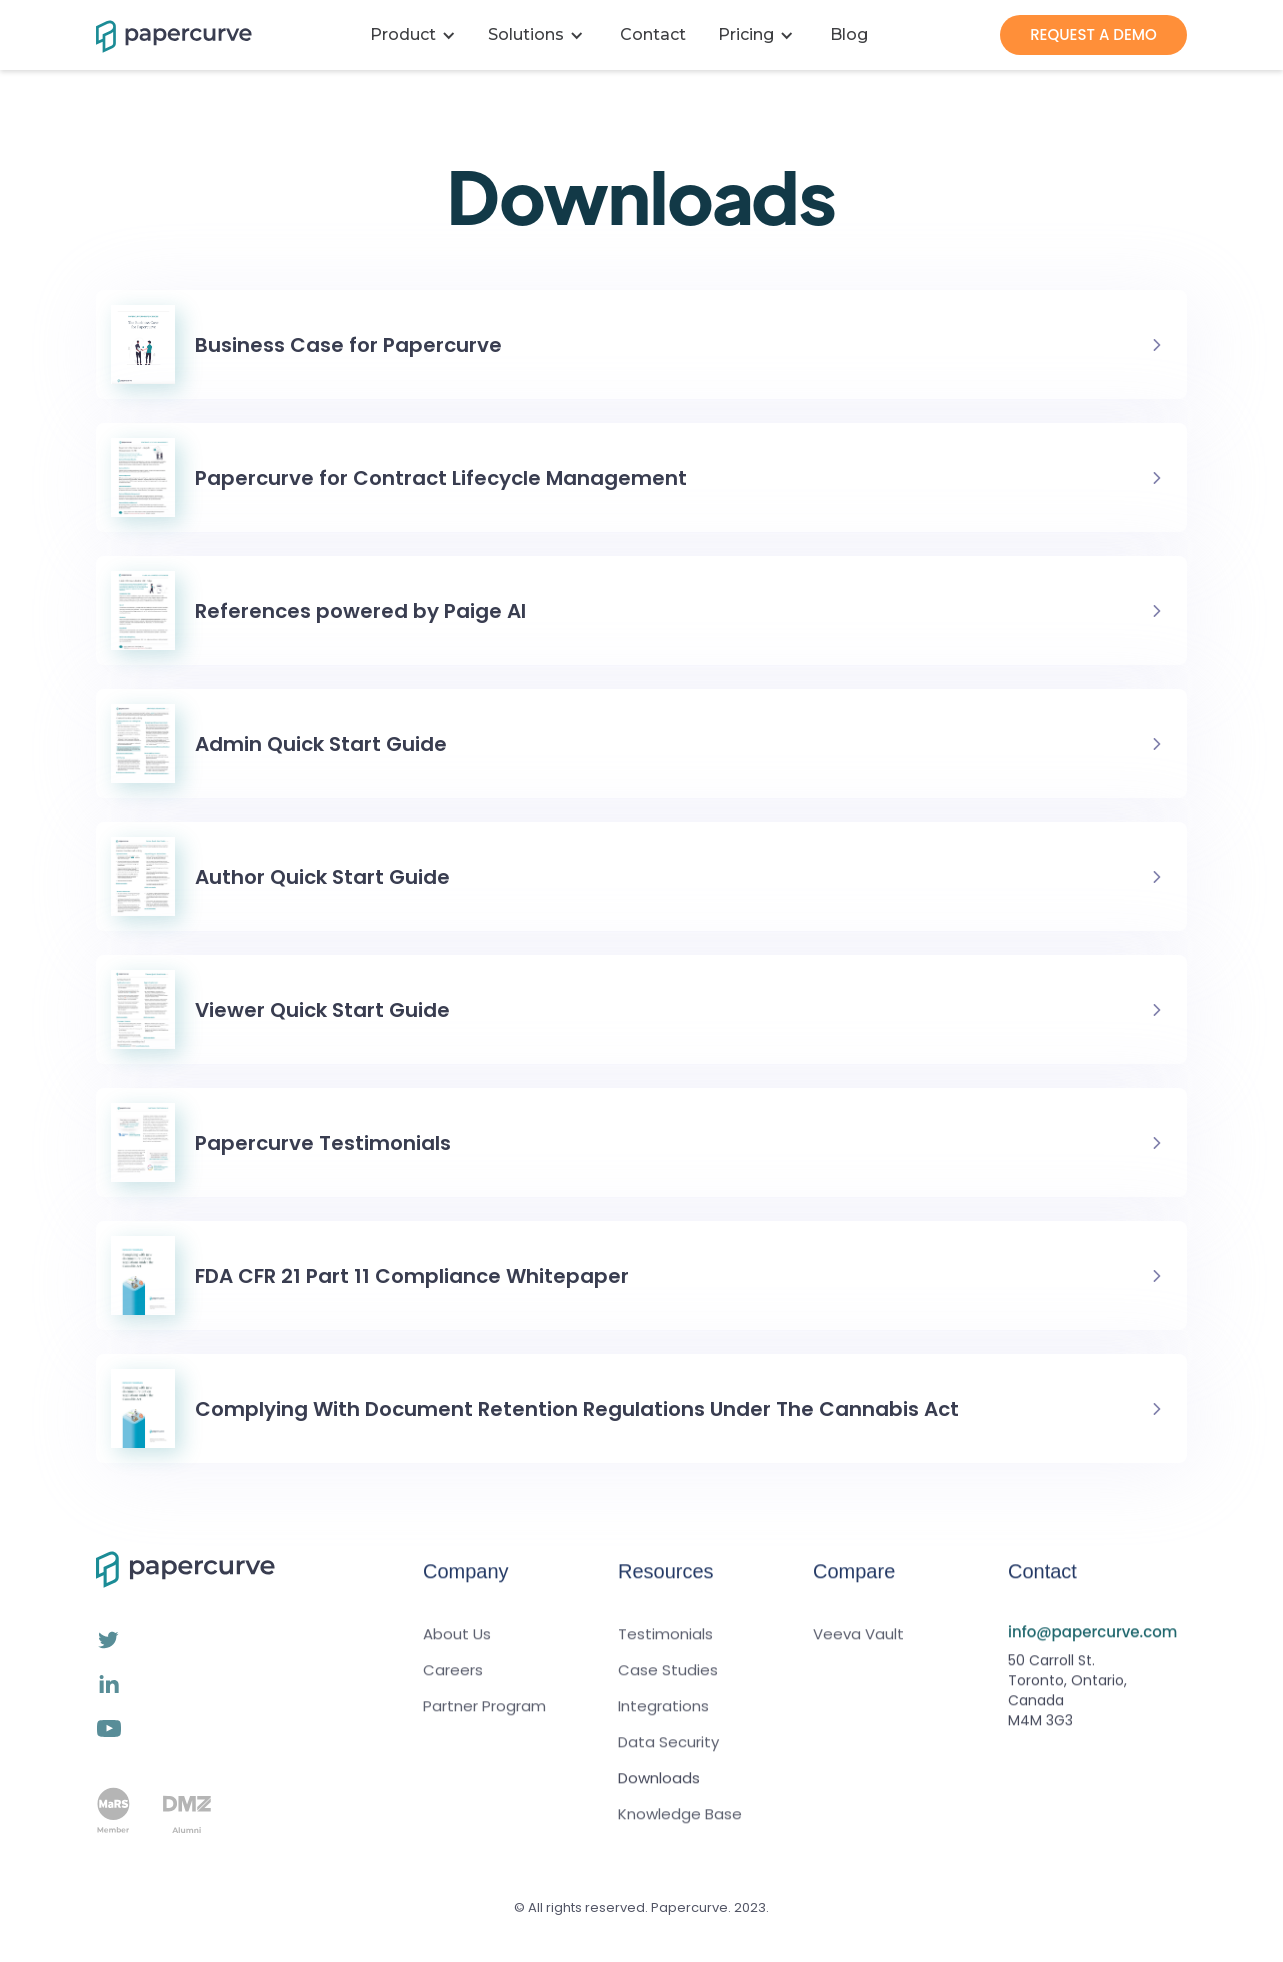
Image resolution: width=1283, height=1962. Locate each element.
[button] (417, 35)
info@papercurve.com (1092, 1645)
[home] (161, 34)
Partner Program (484, 1720)
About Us (457, 1648)
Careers (453, 1684)
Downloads (659, 1792)
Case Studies (668, 1684)
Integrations (663, 1720)
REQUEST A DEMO (1093, 34)
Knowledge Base (680, 1828)
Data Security (668, 1756)
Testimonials (665, 1648)
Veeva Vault (858, 1648)
